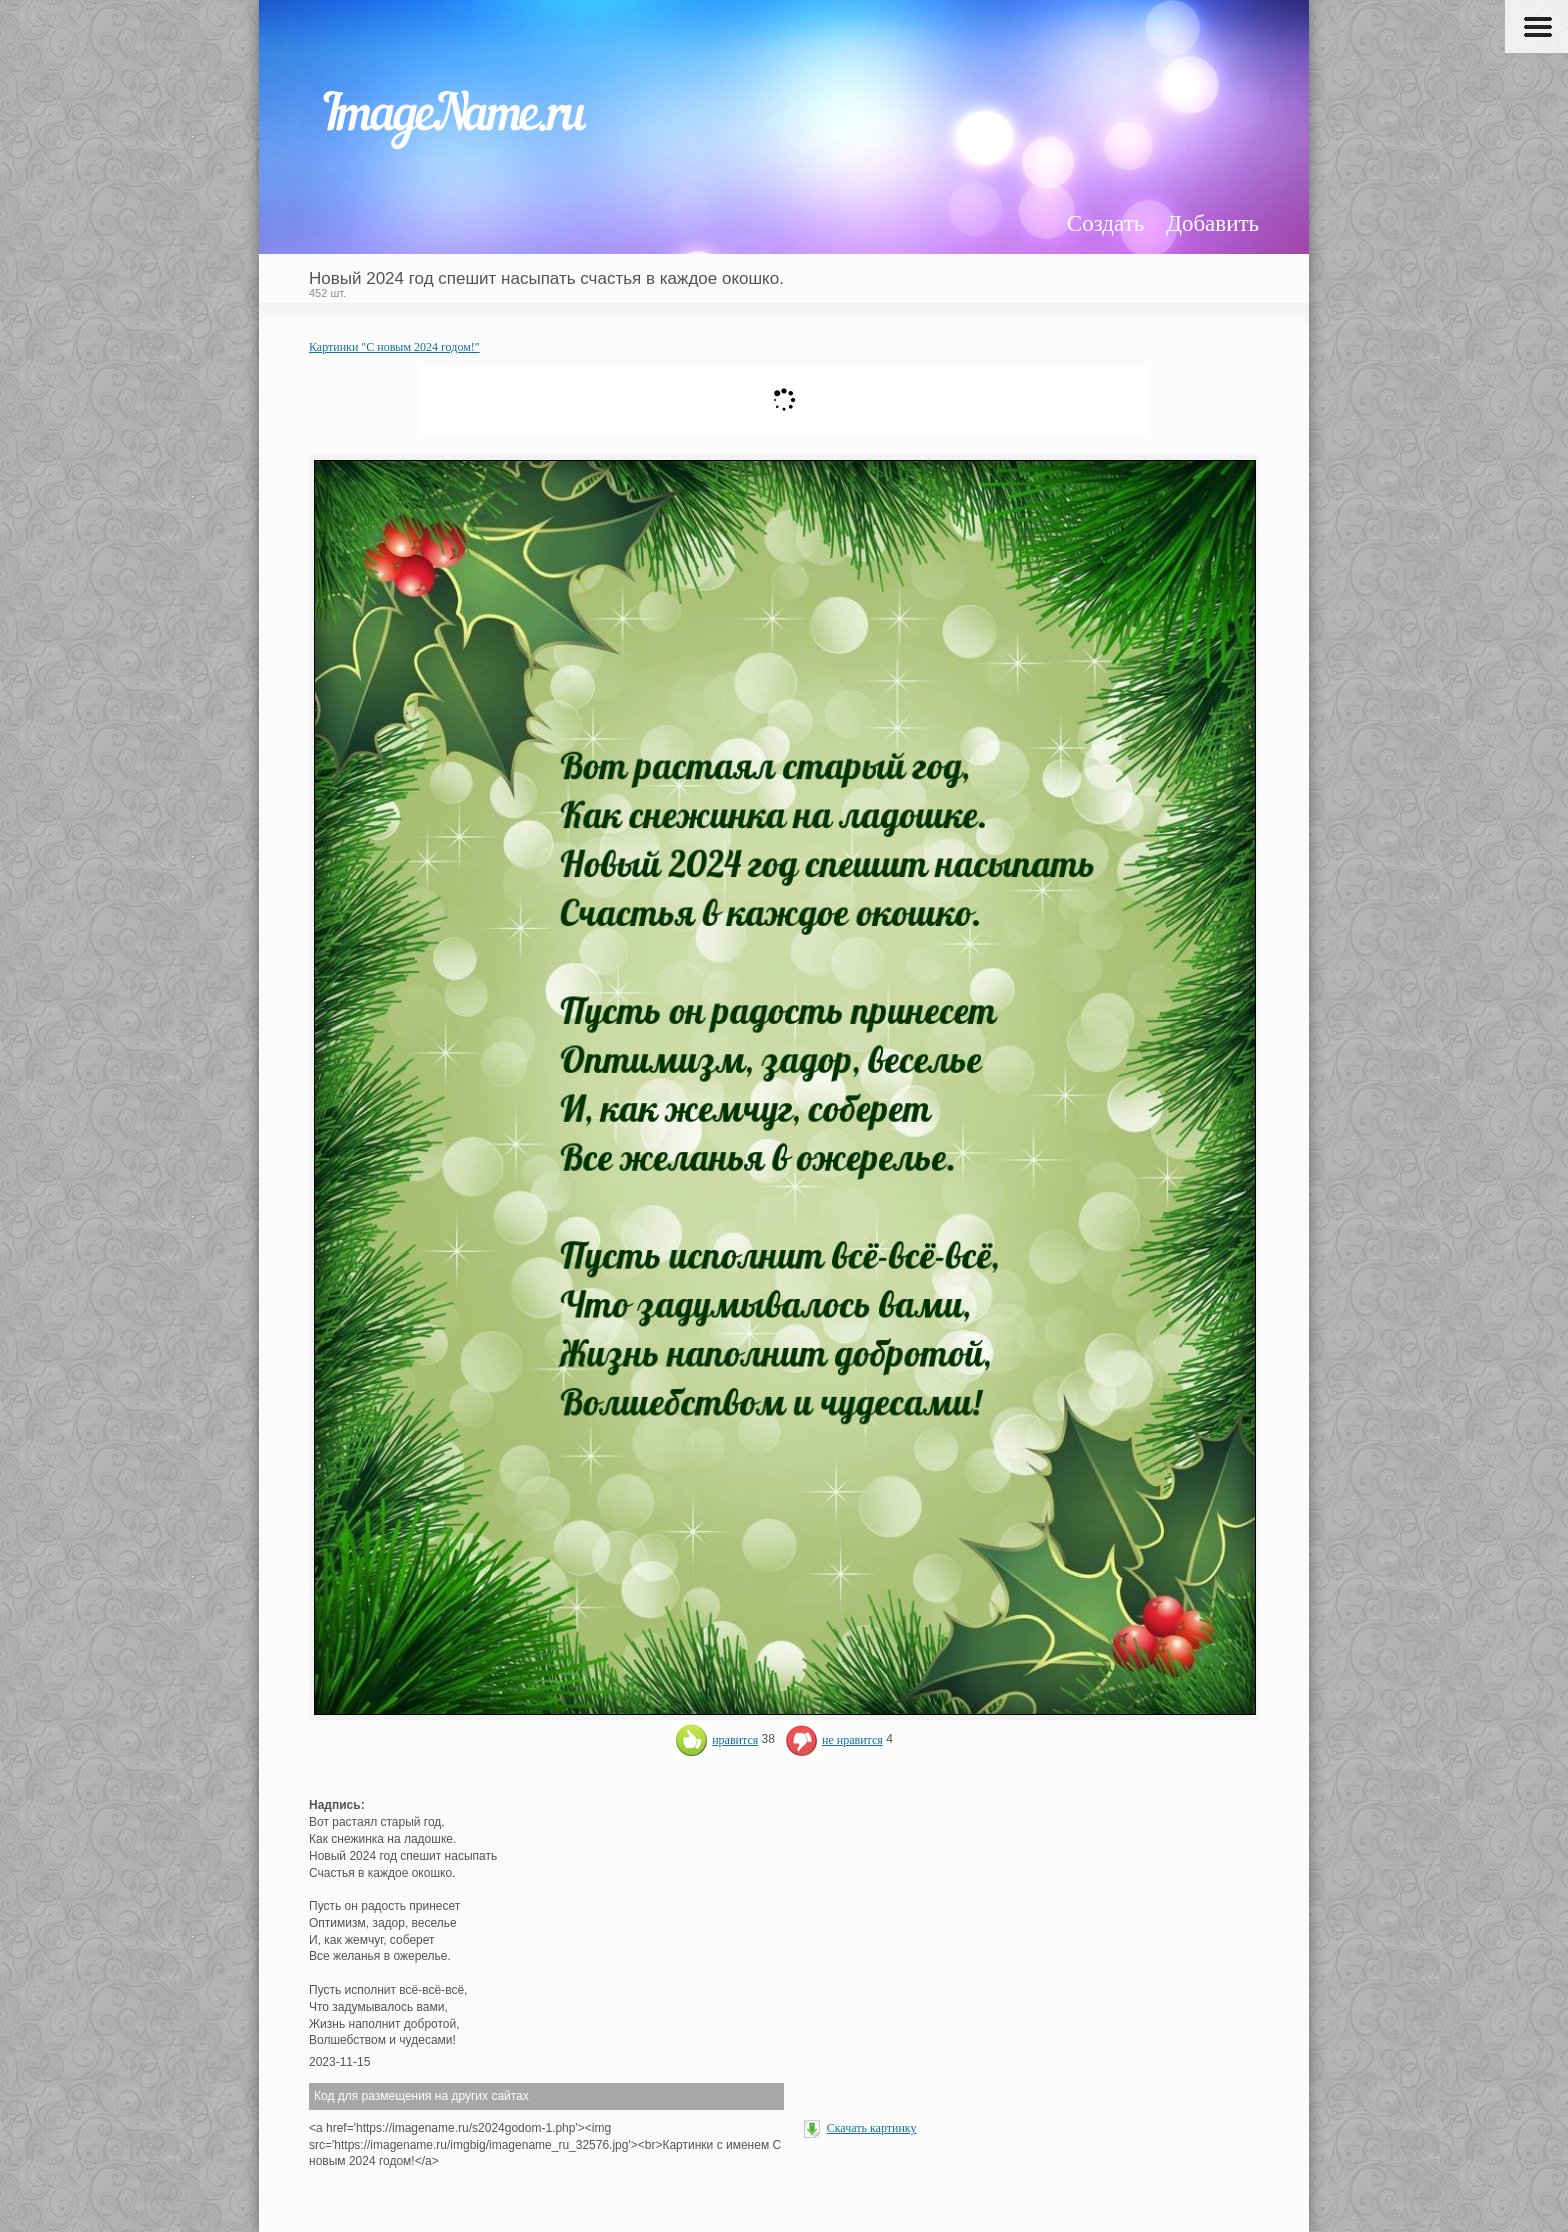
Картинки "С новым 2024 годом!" (394, 347)
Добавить (1212, 223)
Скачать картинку (872, 2128)
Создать (1105, 223)
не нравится (834, 1740)
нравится (716, 1740)
